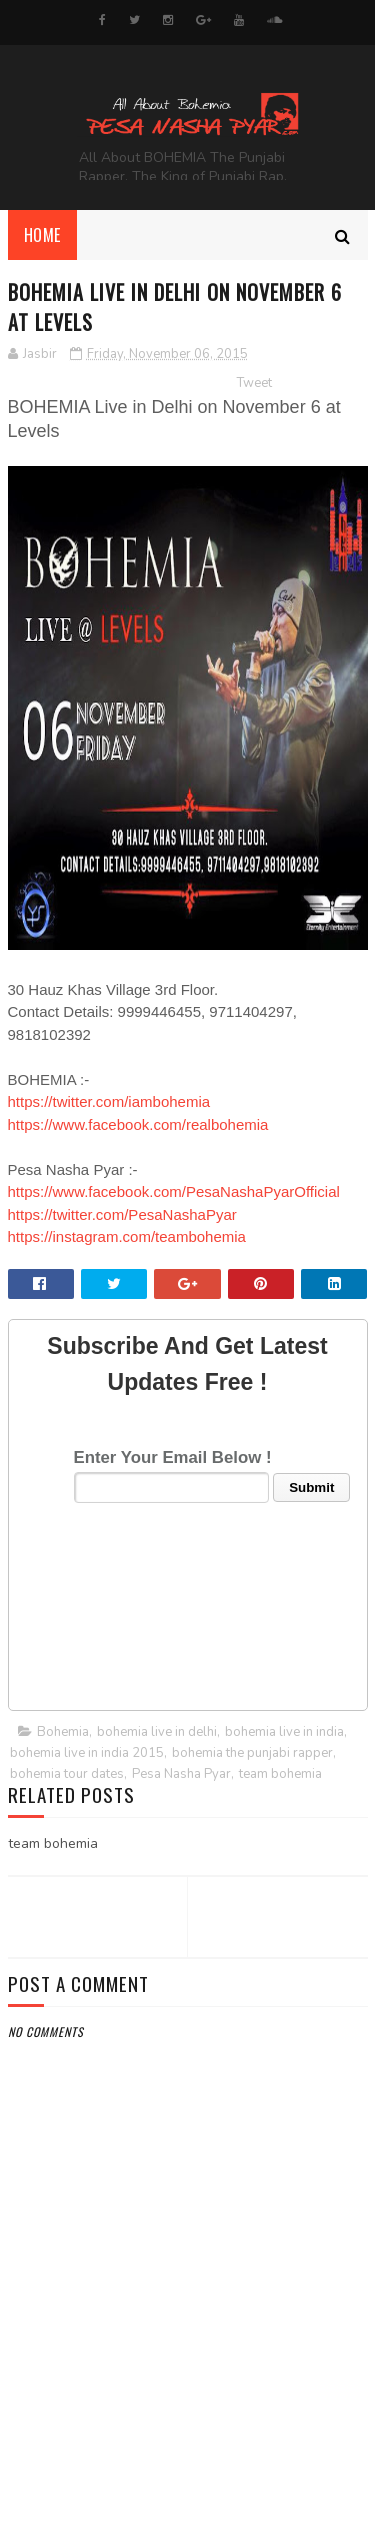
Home (42, 235)
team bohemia (280, 1774)
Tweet (254, 383)
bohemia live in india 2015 (87, 1753)
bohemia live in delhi (157, 1732)
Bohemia (63, 1732)
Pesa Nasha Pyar (181, 1774)
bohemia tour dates (67, 1774)
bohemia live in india (284, 1732)
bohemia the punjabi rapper (252, 1753)
